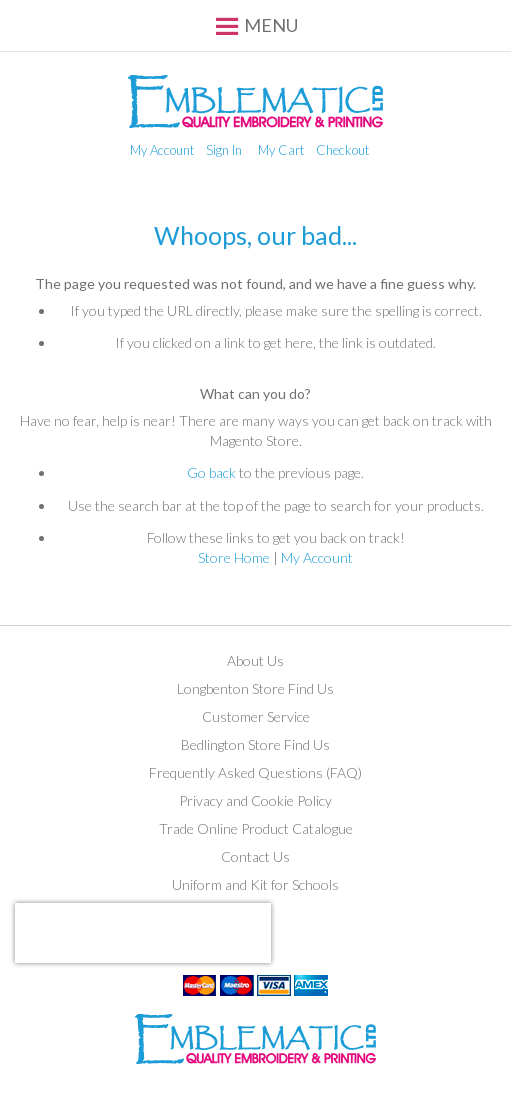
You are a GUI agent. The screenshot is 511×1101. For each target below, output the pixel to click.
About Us (255, 660)
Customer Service (256, 716)
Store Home (234, 557)
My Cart (281, 150)
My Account (162, 150)
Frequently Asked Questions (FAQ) (255, 772)
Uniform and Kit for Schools (255, 884)
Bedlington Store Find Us (255, 744)
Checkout (342, 150)
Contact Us (255, 856)
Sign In (224, 150)
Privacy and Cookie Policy (255, 800)
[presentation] (143, 933)
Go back (211, 472)
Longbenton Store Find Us (255, 688)
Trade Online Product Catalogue (256, 828)
